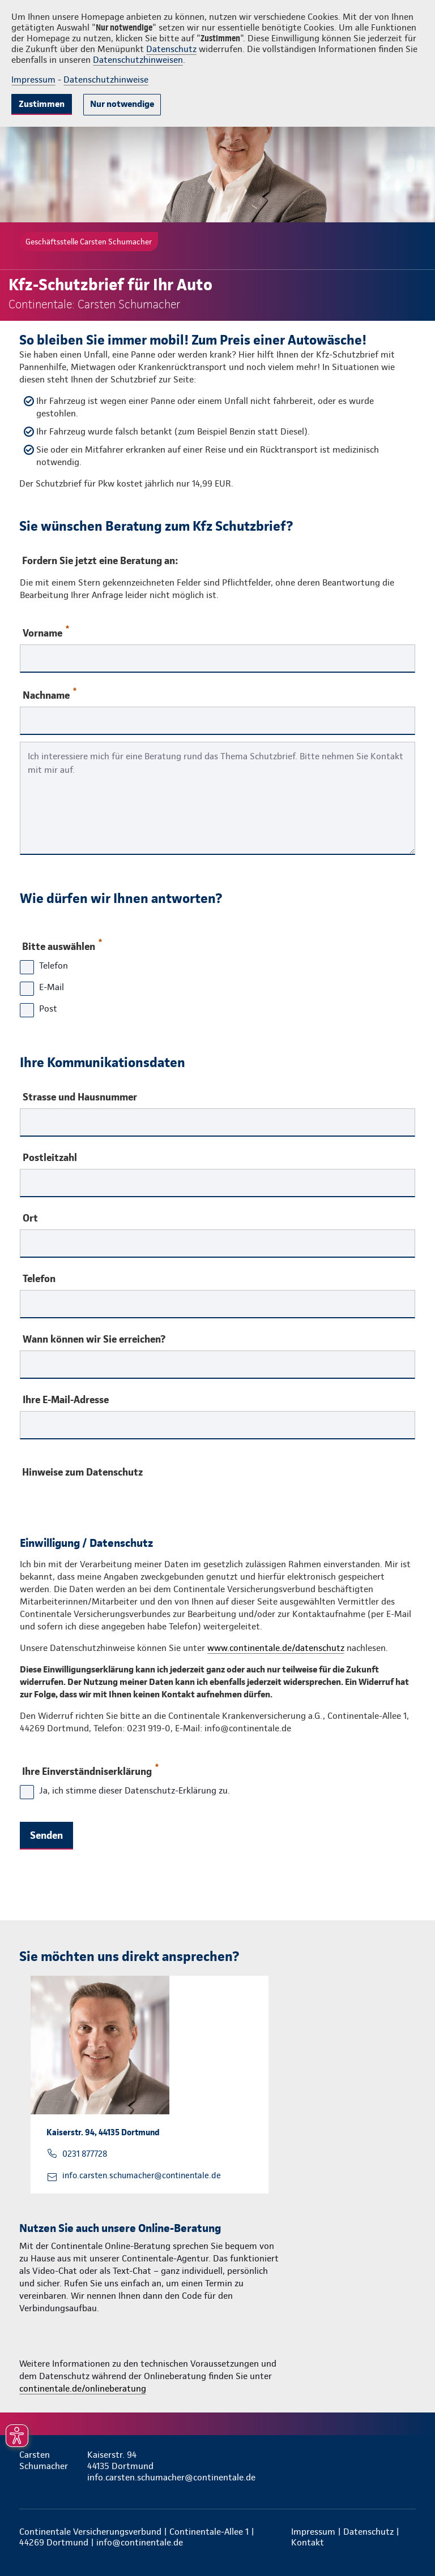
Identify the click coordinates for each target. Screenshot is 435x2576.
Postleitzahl (50, 1157)
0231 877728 (84, 2154)
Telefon (39, 1278)
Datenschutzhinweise (105, 79)
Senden (46, 1835)
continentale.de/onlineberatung (82, 2388)
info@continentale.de (139, 2542)
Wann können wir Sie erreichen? (94, 1339)
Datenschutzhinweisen (138, 59)
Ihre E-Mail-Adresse (66, 1399)
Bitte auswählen (61, 943)
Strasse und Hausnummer (80, 1097)
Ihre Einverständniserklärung (89, 1768)
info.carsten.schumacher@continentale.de (141, 2175)
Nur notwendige (122, 103)
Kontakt (307, 2542)
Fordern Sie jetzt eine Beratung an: (100, 560)
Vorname (46, 632)
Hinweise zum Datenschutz (82, 1472)
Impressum (33, 79)
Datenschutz (171, 49)
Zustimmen (42, 103)
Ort (30, 1218)
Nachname (49, 694)
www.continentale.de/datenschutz (275, 1647)
